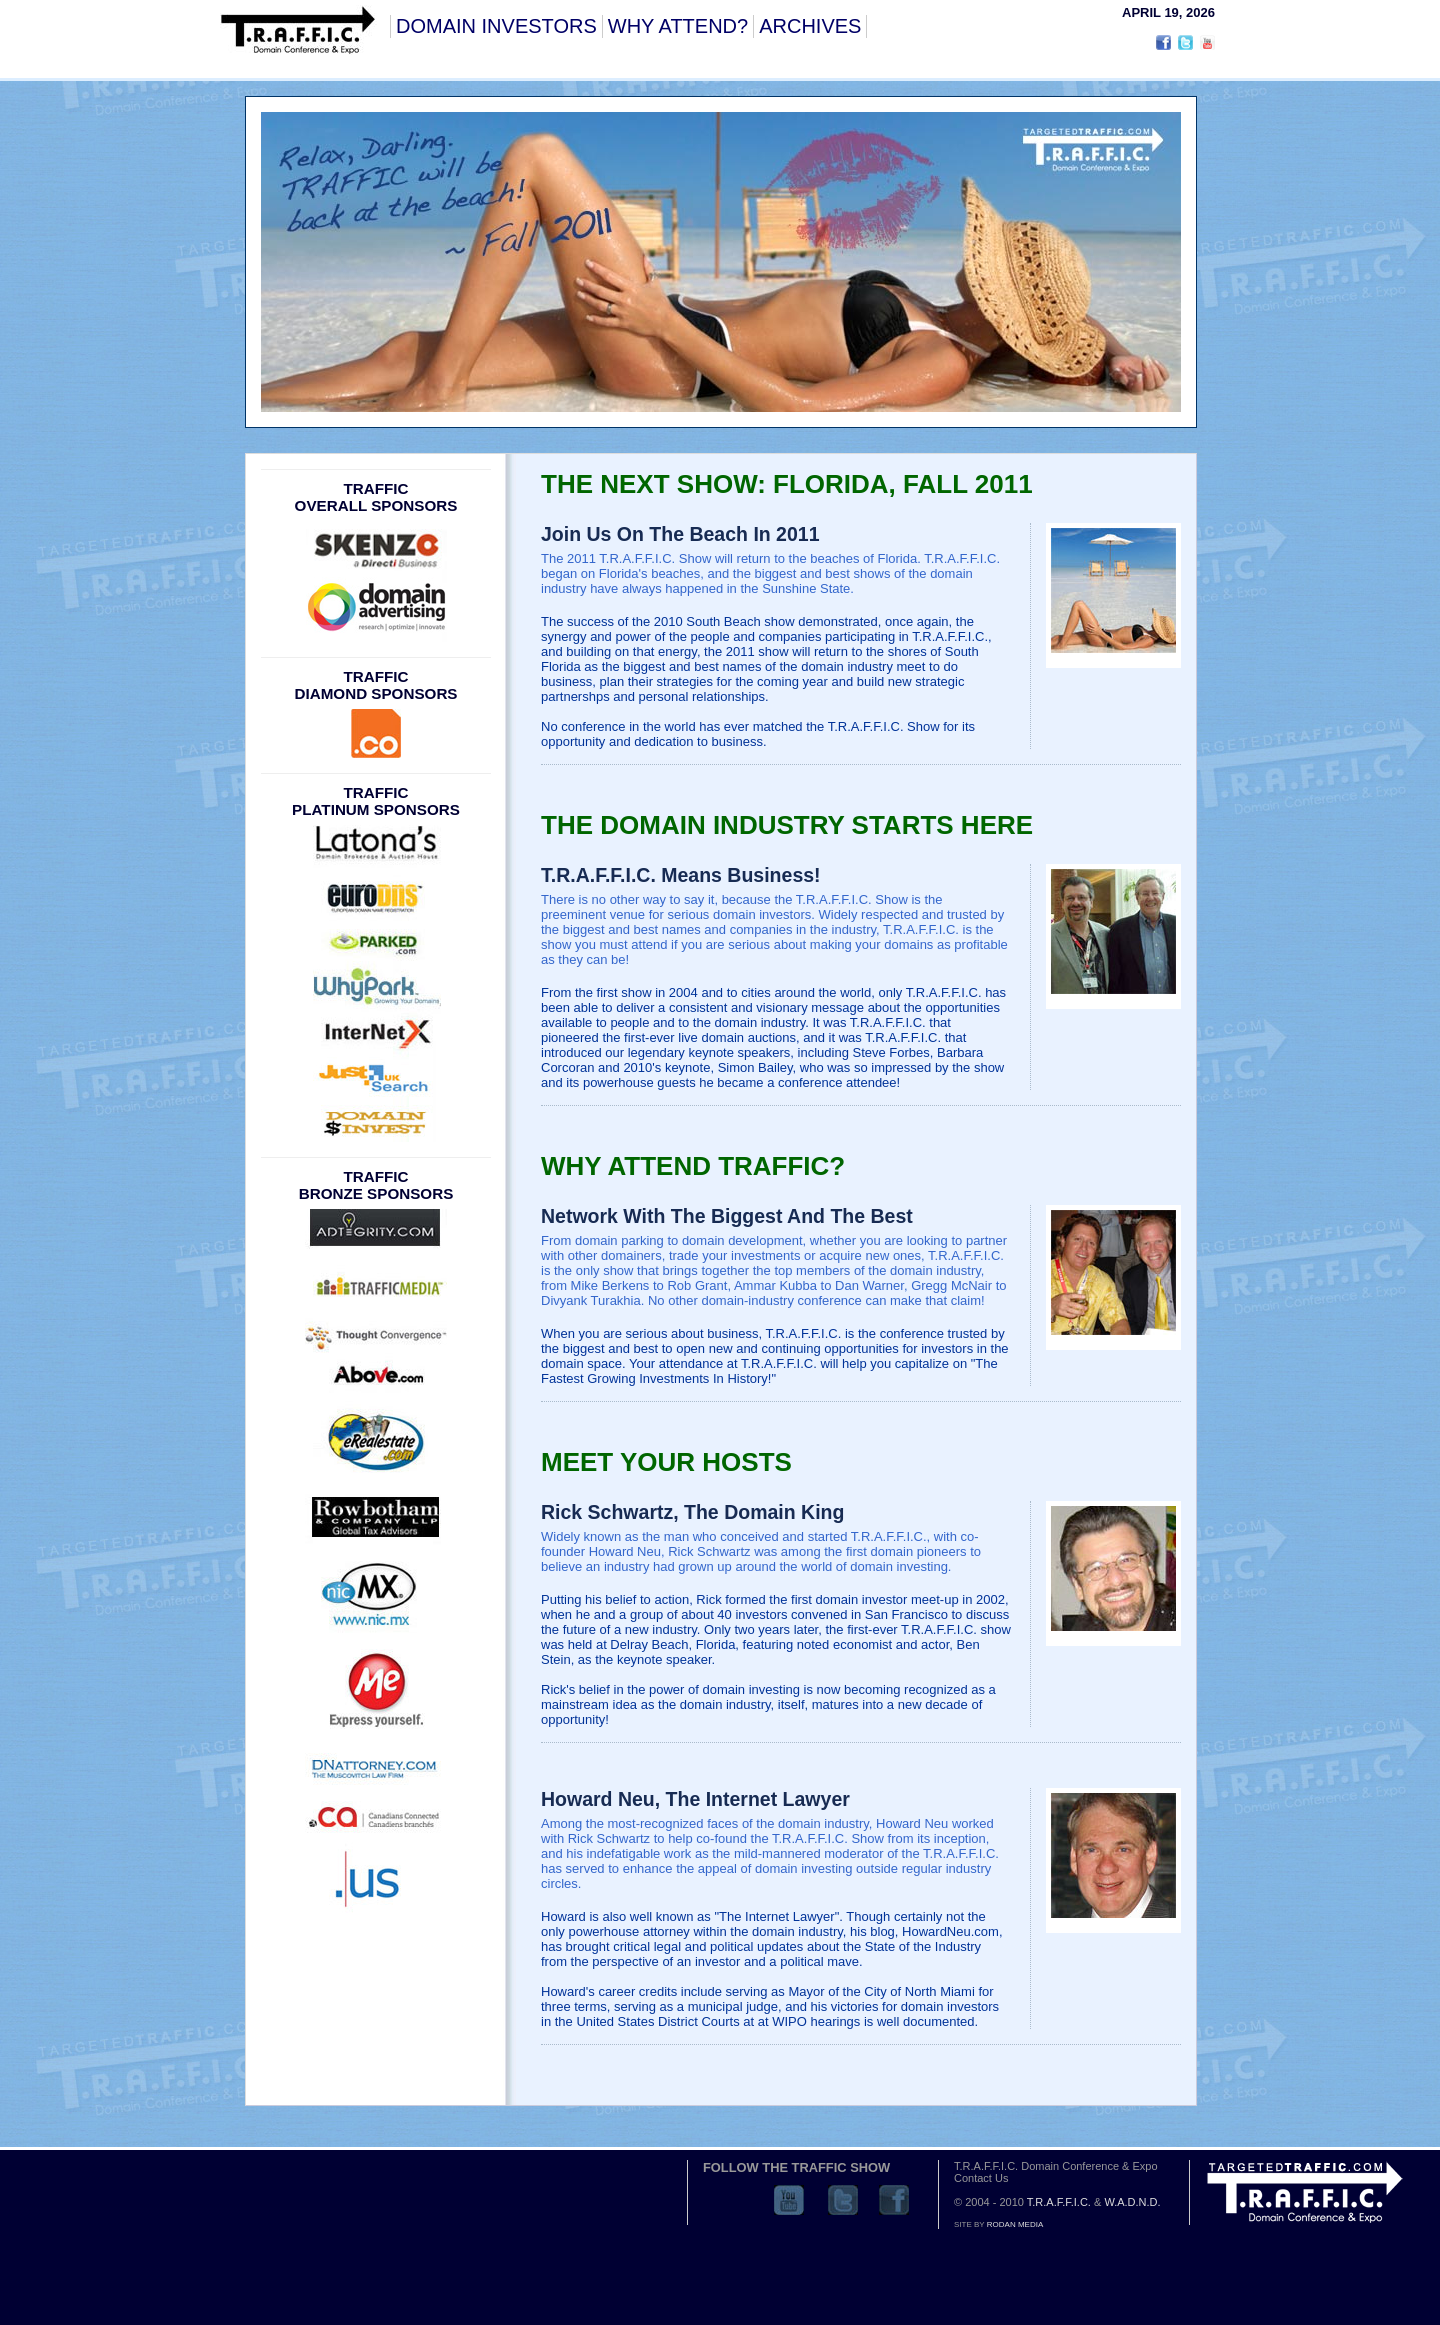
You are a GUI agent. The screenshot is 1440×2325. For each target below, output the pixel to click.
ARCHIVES (810, 26)
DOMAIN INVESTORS (496, 26)
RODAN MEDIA (1015, 2224)
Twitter (843, 2200)
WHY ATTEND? (678, 26)
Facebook (894, 2200)
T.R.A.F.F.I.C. (1059, 2202)
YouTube (789, 2200)
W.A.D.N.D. (1132, 2202)
